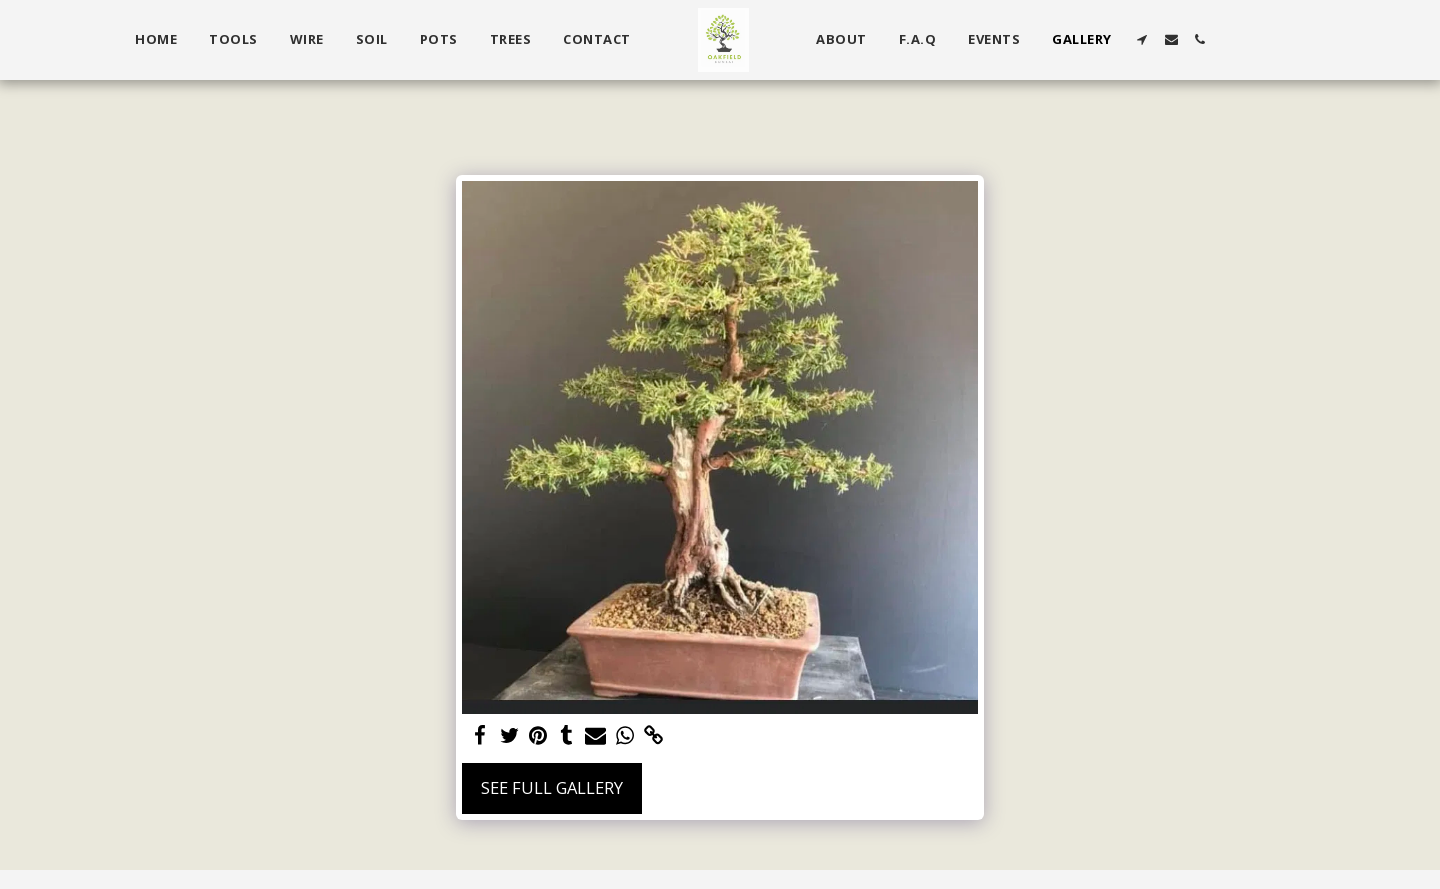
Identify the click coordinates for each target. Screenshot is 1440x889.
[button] (1142, 39)
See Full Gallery (552, 787)
